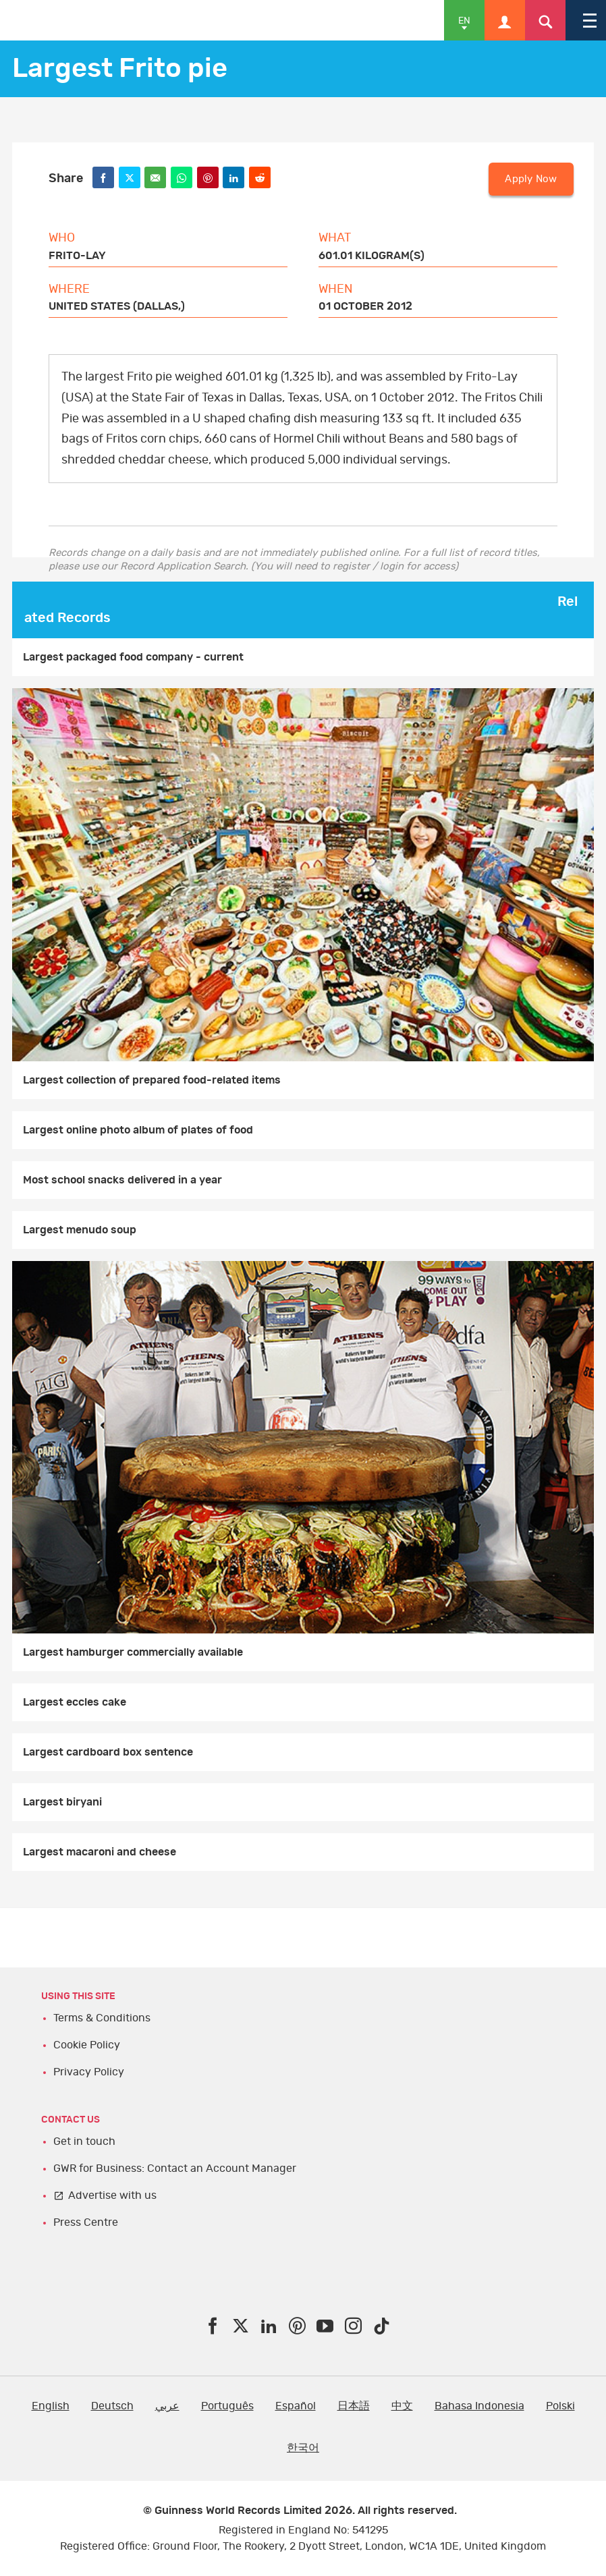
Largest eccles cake (74, 1702)
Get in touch (84, 2141)
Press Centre (85, 2222)
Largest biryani (62, 1802)
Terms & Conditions (101, 2018)
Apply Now (531, 179)
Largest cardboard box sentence (108, 1752)
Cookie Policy (86, 2045)
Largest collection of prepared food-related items (152, 1080)
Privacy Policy (88, 2072)
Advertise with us (112, 2195)
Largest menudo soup (79, 1230)
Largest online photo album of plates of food (138, 1130)
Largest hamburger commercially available (133, 1652)
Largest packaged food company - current (133, 657)
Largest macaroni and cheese (99, 1852)
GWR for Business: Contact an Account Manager (174, 2168)
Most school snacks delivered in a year (122, 1180)
